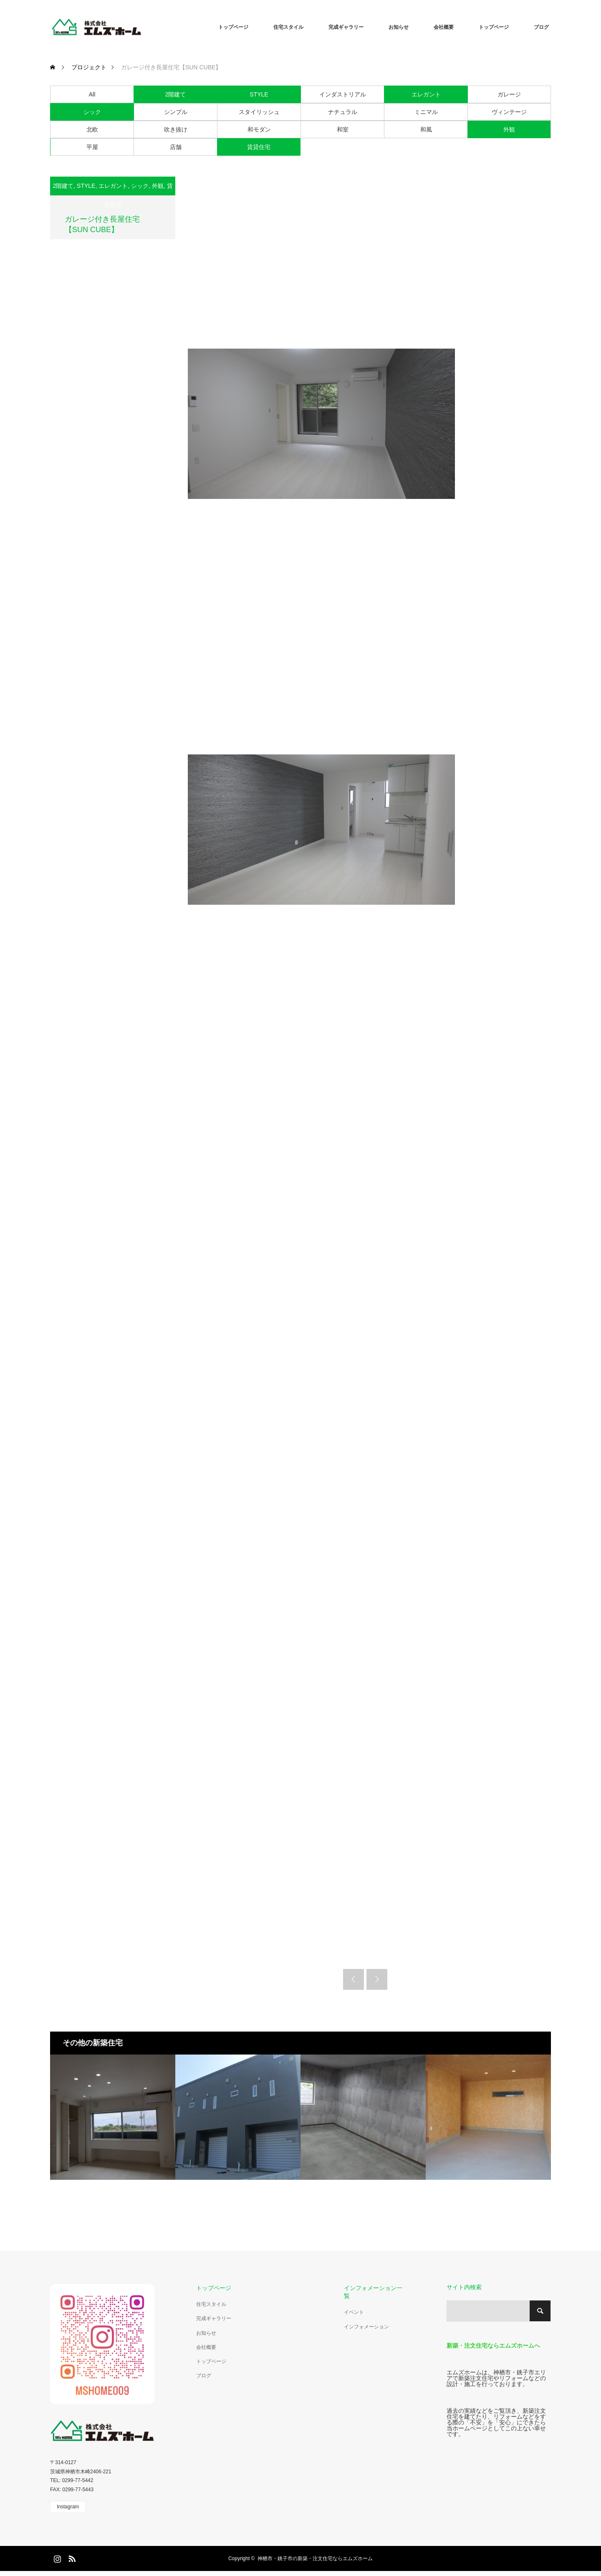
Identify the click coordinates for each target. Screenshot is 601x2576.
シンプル (175, 112)
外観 (509, 129)
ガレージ (509, 94)
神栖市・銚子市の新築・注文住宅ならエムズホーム (315, 2558)
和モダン (259, 129)
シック (92, 112)
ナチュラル (342, 112)
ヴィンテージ (509, 112)
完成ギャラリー (346, 27)
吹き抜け (175, 129)
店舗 (176, 147)
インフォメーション (366, 2327)
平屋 (92, 147)
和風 (426, 129)
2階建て (175, 94)
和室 (342, 129)
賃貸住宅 (258, 147)
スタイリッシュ (259, 112)
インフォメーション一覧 (373, 2292)
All (92, 94)
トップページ (233, 27)
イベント (354, 2312)
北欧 (92, 129)
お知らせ (399, 27)
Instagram (68, 2507)
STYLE (259, 94)
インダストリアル (342, 94)
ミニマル (426, 112)
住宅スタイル (288, 27)
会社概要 (444, 27)
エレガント (426, 94)
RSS (71, 2557)
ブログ (541, 27)
